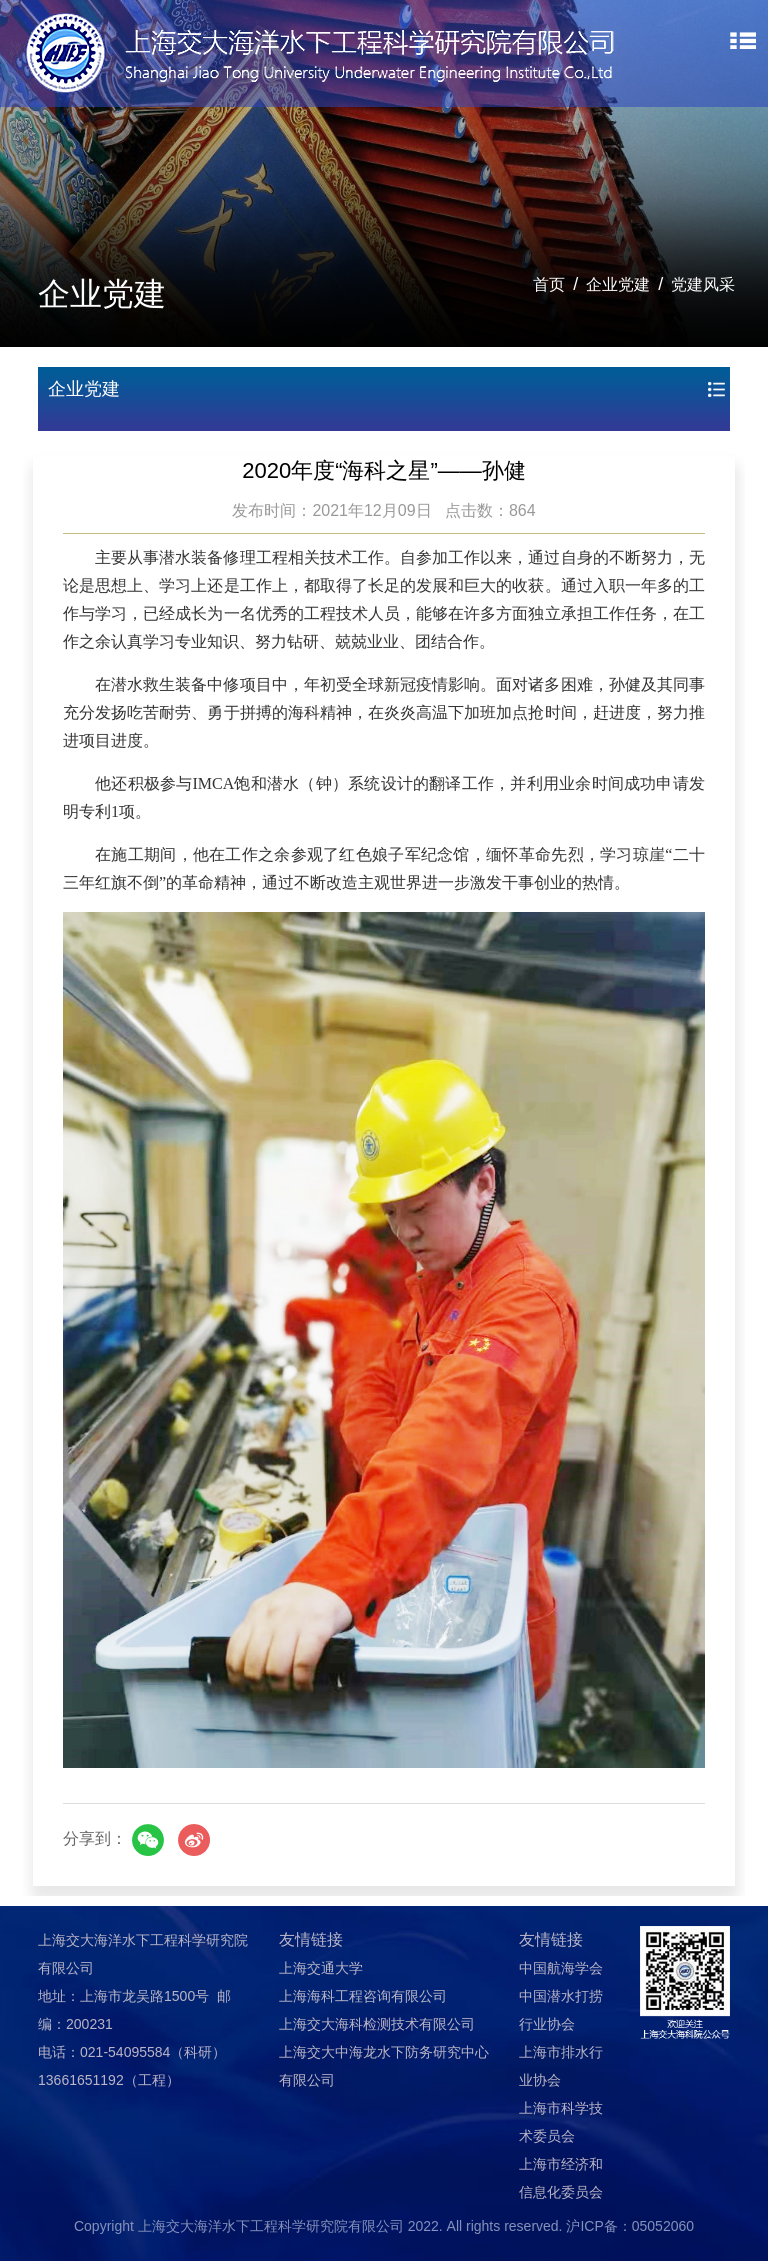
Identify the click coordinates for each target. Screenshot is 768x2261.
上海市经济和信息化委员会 (561, 2178)
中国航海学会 (561, 1968)
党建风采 (703, 284)
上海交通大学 (321, 1968)
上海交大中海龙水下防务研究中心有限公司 (384, 2066)
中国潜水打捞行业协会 (561, 2010)
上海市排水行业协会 (561, 2066)
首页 (549, 284)
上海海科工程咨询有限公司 (363, 1996)
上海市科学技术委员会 (561, 2122)
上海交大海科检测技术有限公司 (377, 2024)
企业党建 (618, 284)
